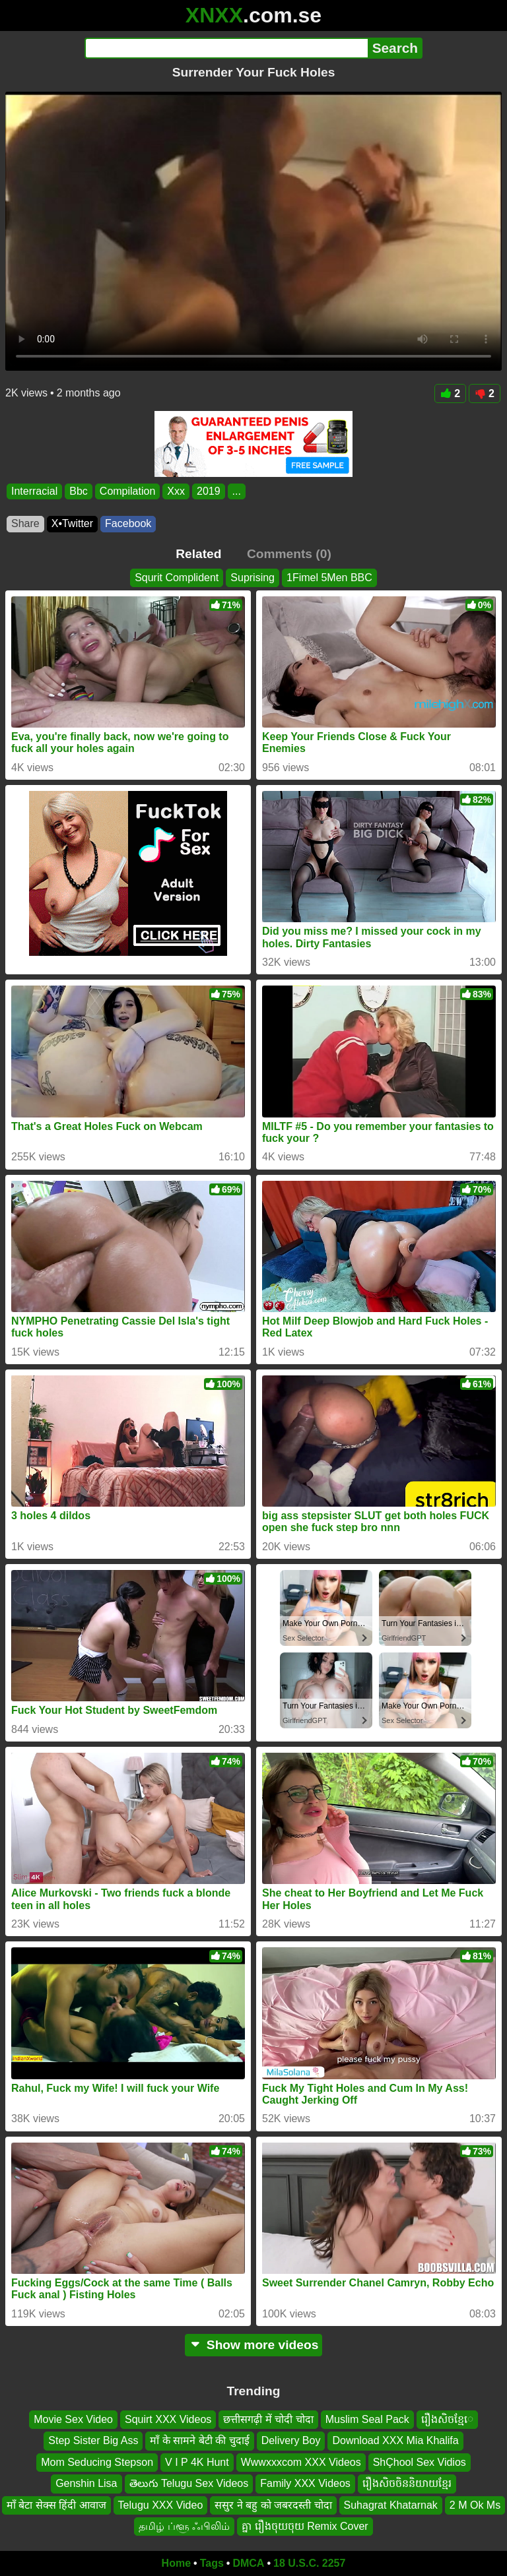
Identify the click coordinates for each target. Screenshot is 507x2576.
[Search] (226, 48)
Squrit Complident (177, 577)
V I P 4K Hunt (197, 2462)
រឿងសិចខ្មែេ (447, 2419)
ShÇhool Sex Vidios (419, 2462)
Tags (212, 2563)
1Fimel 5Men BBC (329, 577)
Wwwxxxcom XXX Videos (301, 2462)
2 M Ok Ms (475, 2505)
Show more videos (254, 2345)
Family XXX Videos (305, 2483)
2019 (208, 491)
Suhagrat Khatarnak (391, 2505)
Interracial (34, 491)
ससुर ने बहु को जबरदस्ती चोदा (273, 2505)
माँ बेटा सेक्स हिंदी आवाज (56, 2505)
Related (198, 554)
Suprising (252, 577)
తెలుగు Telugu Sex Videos (189, 2483)
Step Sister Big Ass (93, 2440)
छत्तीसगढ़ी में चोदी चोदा (268, 2419)
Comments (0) (289, 554)
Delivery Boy (291, 2440)
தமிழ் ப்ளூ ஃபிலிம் (184, 2526)
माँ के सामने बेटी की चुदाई (199, 2440)
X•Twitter (72, 523)
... (236, 491)
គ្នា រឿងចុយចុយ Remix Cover (305, 2526)
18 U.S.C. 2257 (309, 2563)
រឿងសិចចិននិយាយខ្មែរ (407, 2483)
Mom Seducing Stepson (97, 2462)
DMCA (248, 2563)
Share (25, 523)
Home (176, 2563)
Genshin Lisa (86, 2483)
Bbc (78, 491)
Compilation (127, 491)
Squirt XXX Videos (168, 2419)
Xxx (176, 491)
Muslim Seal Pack (367, 2419)
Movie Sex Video (73, 2419)
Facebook (128, 523)
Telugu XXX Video (160, 2505)
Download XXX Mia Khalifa (395, 2440)
